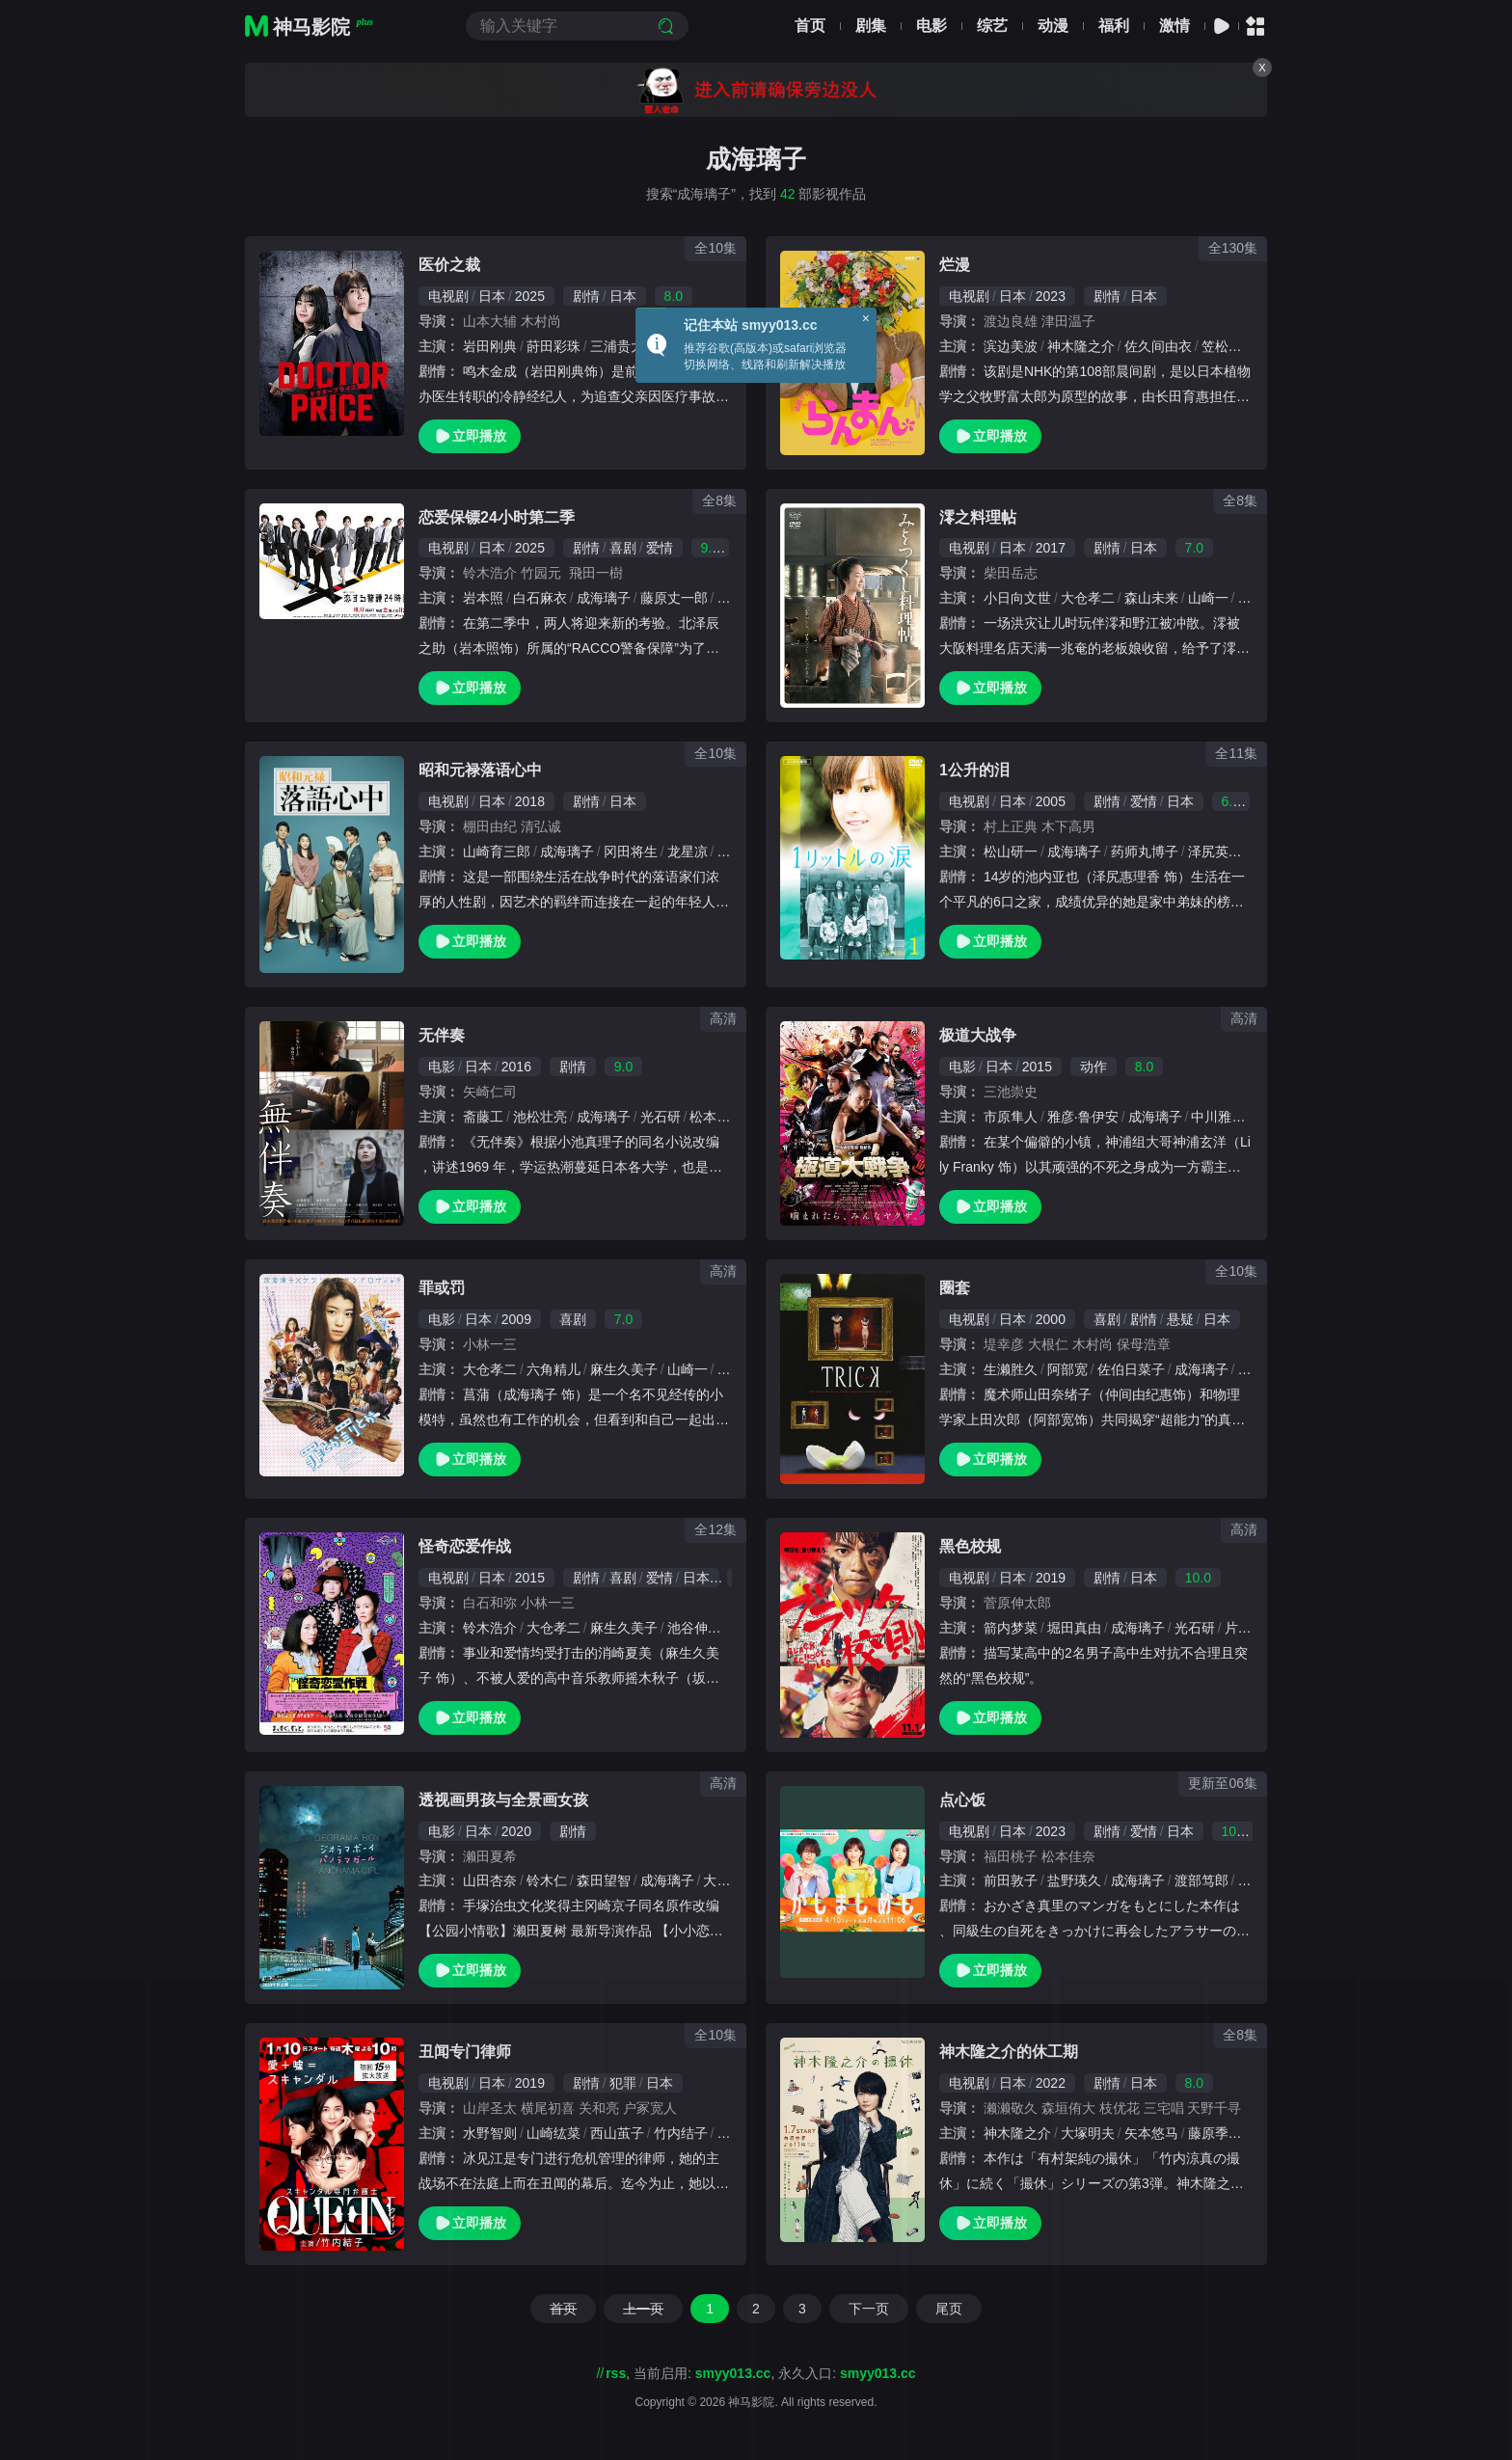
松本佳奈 (1068, 1856)
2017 (1051, 547)
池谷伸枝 (694, 1627)
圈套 (954, 1288)
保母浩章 (1144, 1344)
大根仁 (1048, 1344)
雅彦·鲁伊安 (1083, 1116)
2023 (1051, 296)
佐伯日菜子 (1131, 1369)
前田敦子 (1011, 1880)
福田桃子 (1011, 1856)
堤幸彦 (1004, 1344)
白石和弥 (490, 1602)
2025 (530, 296)
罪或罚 (441, 1288)
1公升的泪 (974, 770)
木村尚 (541, 321)
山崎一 (1208, 598)
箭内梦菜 (1011, 1627)
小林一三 (490, 1344)
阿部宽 (1067, 1369)
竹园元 (541, 573)
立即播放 (469, 436)
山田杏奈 (490, 1880)
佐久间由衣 (1158, 346)
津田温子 (1075, 321)
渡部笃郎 (1201, 1880)
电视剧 (448, 296)
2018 (530, 801)
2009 (516, 1319)
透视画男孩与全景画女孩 (503, 1800)
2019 (1051, 1577)
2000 (1051, 1319)
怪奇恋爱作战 (464, 1546)
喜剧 (622, 547)
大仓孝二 (1088, 598)
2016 (516, 1066)
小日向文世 (1017, 598)
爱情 (659, 547)
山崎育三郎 (496, 851)
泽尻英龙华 (1222, 851)
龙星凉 (687, 851)
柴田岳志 (1011, 573)
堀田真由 (1074, 1627)
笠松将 (1222, 346)
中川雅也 (1218, 1116)
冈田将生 (631, 851)
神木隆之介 (1081, 346)
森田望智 (604, 1880)
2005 (1051, 801)
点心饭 (962, 1800)
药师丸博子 (1144, 851)
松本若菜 (716, 1116)
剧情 (586, 296)
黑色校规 (970, 1546)
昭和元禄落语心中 (480, 770)
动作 (1093, 1066)
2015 (1037, 1066)
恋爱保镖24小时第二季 (496, 517)
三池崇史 (1011, 1091)
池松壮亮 (540, 1116)
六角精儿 (553, 1369)
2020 (516, 1831)
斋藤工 (483, 1116)
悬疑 (1180, 1319)
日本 (491, 296)
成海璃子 (604, 598)
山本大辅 (490, 321)
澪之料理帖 (977, 517)
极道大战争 (977, 1035)
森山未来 (1151, 598)
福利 (1113, 25)
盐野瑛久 (1074, 1880)
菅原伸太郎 (1017, 1602)
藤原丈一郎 (674, 598)
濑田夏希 (490, 1856)
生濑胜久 (1011, 1369)
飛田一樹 (596, 573)
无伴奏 (441, 1035)
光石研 (660, 1116)
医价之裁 (449, 265)
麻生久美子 (624, 1369)
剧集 (870, 25)
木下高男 (1068, 826)
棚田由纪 (490, 826)
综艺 (992, 25)
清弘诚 (541, 826)
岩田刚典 (490, 346)
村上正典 (1011, 826)
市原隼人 (1011, 1116)
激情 (1174, 25)
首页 (810, 25)
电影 (931, 25)
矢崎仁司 (490, 1091)
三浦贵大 (617, 346)
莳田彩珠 (553, 346)
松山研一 (1011, 851)
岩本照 (483, 598)
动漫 (1053, 25)
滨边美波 (1011, 346)
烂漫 (954, 265)
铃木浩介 (490, 573)
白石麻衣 (540, 598)
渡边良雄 (1011, 321)
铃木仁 (546, 1880)
